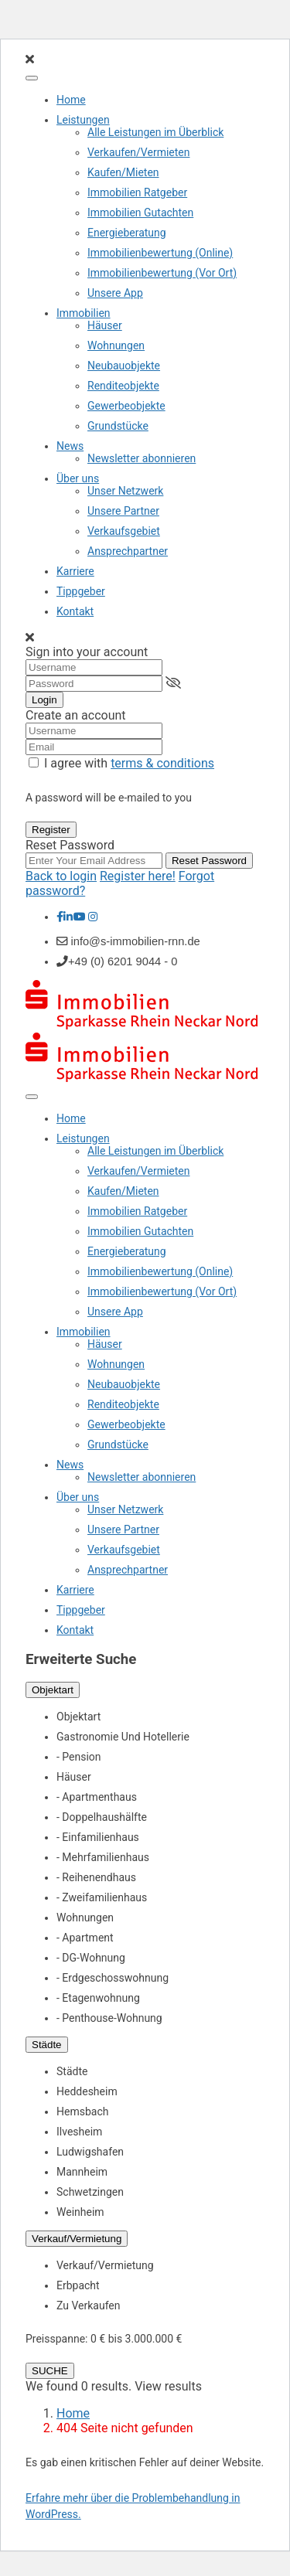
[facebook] (59, 916)
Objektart (52, 1690)
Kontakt (75, 611)
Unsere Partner (123, 511)
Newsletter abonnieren (141, 458)
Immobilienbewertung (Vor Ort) (162, 273)
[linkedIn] (68, 916)
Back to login (61, 876)
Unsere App (115, 293)
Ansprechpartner (127, 551)
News (70, 446)
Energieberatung (126, 232)
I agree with (129, 763)
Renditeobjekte (123, 385)
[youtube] (80, 916)
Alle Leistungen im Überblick (155, 132)
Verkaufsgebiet (123, 531)
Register (51, 829)
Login (44, 700)
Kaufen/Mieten (123, 172)
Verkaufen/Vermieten (138, 152)
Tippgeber (80, 591)
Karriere (75, 571)
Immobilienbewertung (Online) (160, 253)
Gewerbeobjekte (126, 406)
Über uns (77, 478)
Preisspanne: (56, 2339)
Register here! (138, 876)
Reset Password (209, 860)
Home (71, 100)
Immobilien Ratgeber (137, 192)
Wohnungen (116, 345)
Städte (47, 2044)
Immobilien (83, 313)
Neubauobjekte (123, 365)
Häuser (104, 325)
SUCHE (50, 2371)
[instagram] (94, 916)
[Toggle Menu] (32, 78)
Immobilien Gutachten (140, 212)
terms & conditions (162, 763)
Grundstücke (117, 426)
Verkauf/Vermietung (76, 2238)
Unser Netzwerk (125, 491)
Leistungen (83, 120)
